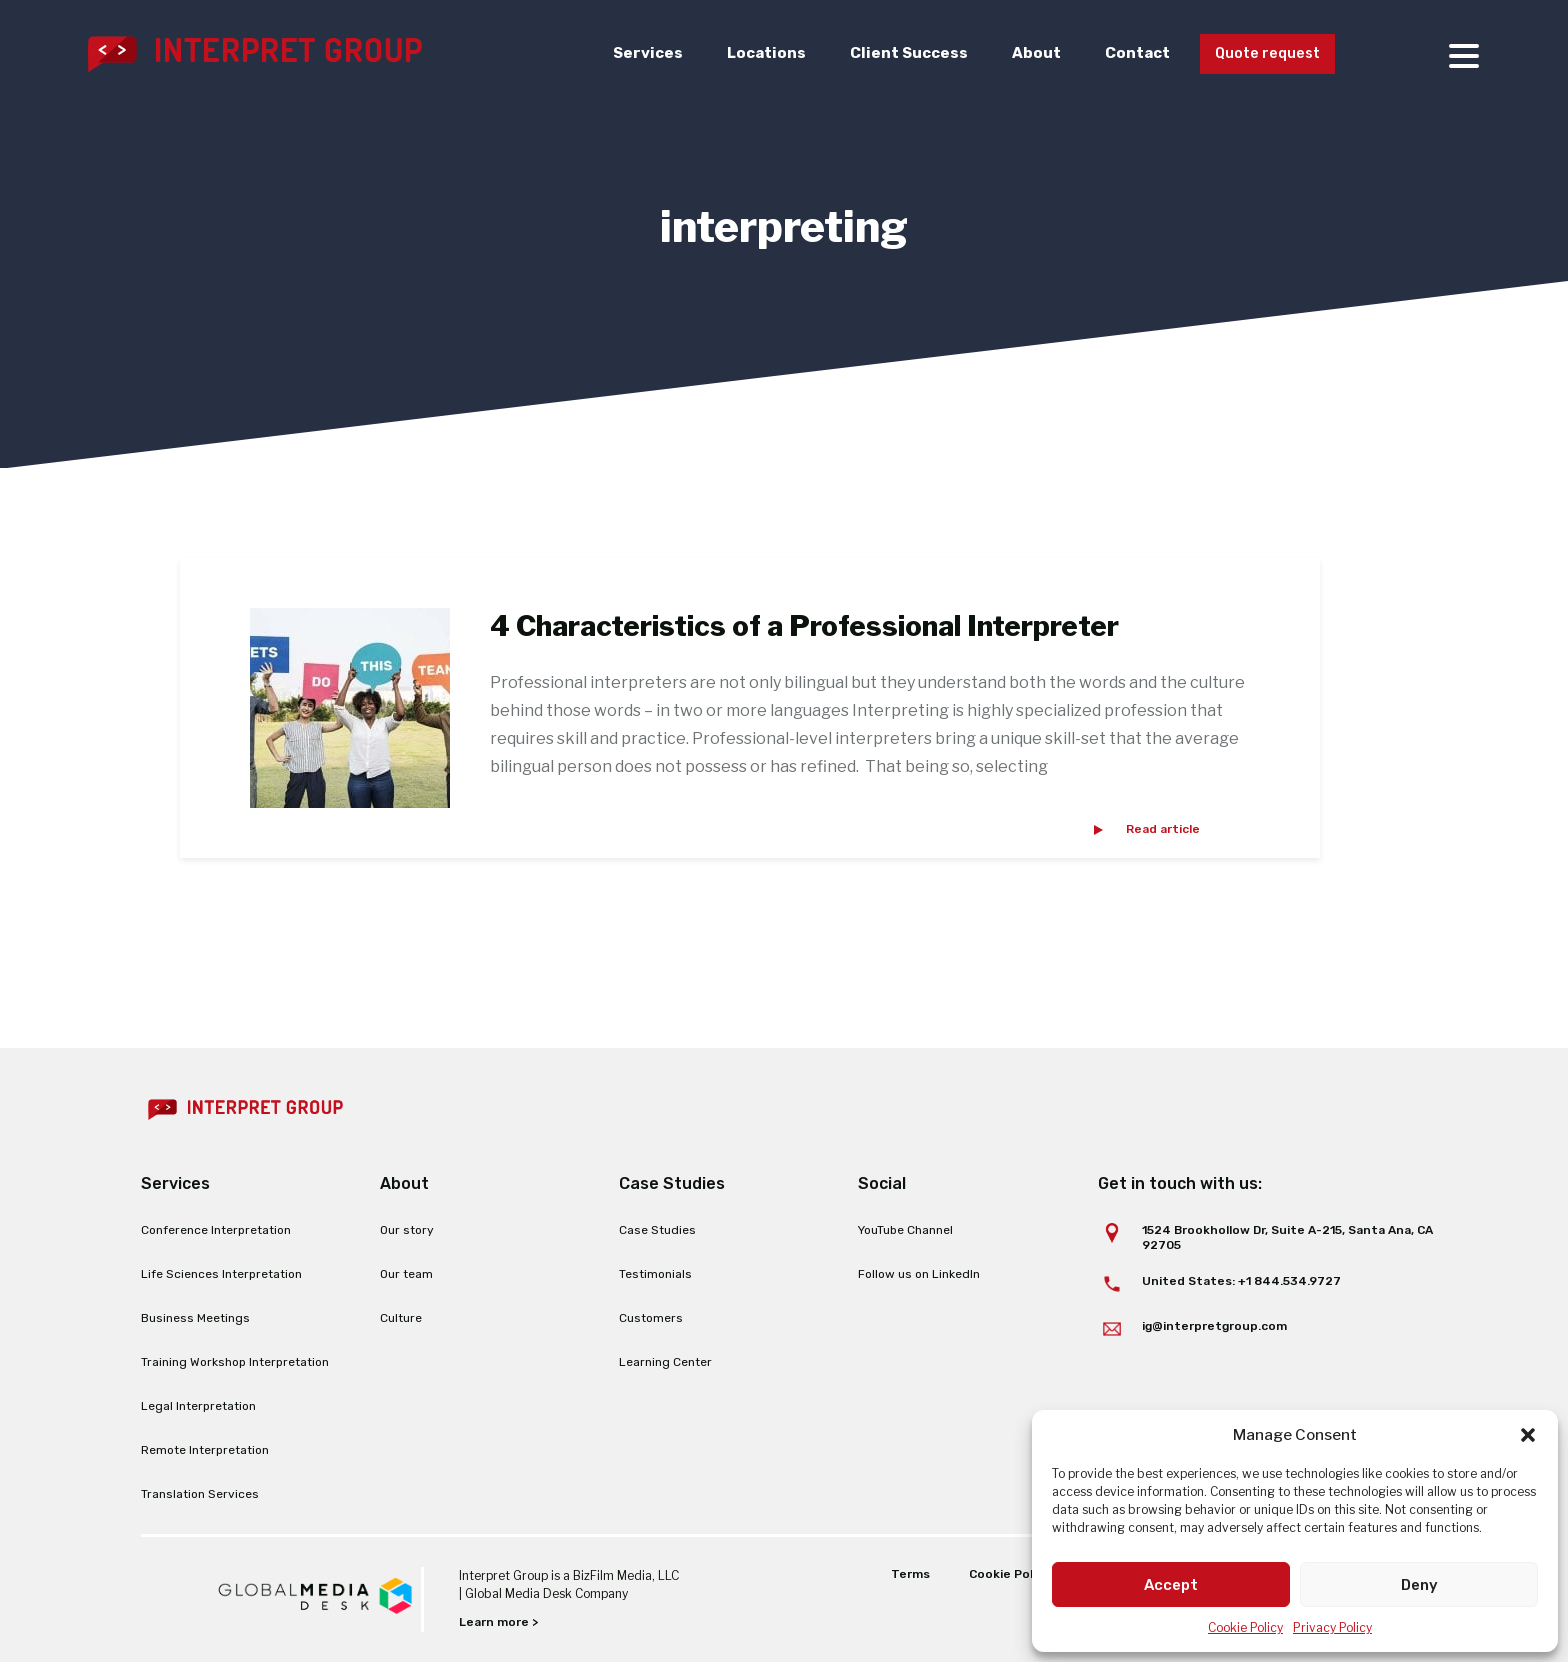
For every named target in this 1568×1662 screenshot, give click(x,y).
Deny (1419, 1585)
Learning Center (665, 1362)
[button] (1528, 1435)
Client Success (896, 54)
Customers (651, 1318)
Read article (1163, 829)
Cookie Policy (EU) (1023, 1574)
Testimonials (655, 1274)
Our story (407, 1230)
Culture (401, 1318)
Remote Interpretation (205, 1450)
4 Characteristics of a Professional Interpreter (804, 626)
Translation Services (200, 1494)
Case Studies (657, 1230)
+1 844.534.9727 (1289, 1281)
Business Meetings (195, 1318)
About (1023, 54)
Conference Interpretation (216, 1230)
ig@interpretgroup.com (1214, 1326)
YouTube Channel (905, 1230)
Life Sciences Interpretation (221, 1274)
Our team (406, 1274)
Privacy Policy (1332, 1627)
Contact (1125, 54)
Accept (1171, 1585)
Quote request (1261, 55)
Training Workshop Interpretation (235, 1362)
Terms (909, 1574)
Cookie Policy (1245, 1627)
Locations (753, 54)
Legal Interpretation (198, 1406)
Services (635, 54)
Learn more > (498, 1622)
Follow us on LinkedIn (919, 1274)
